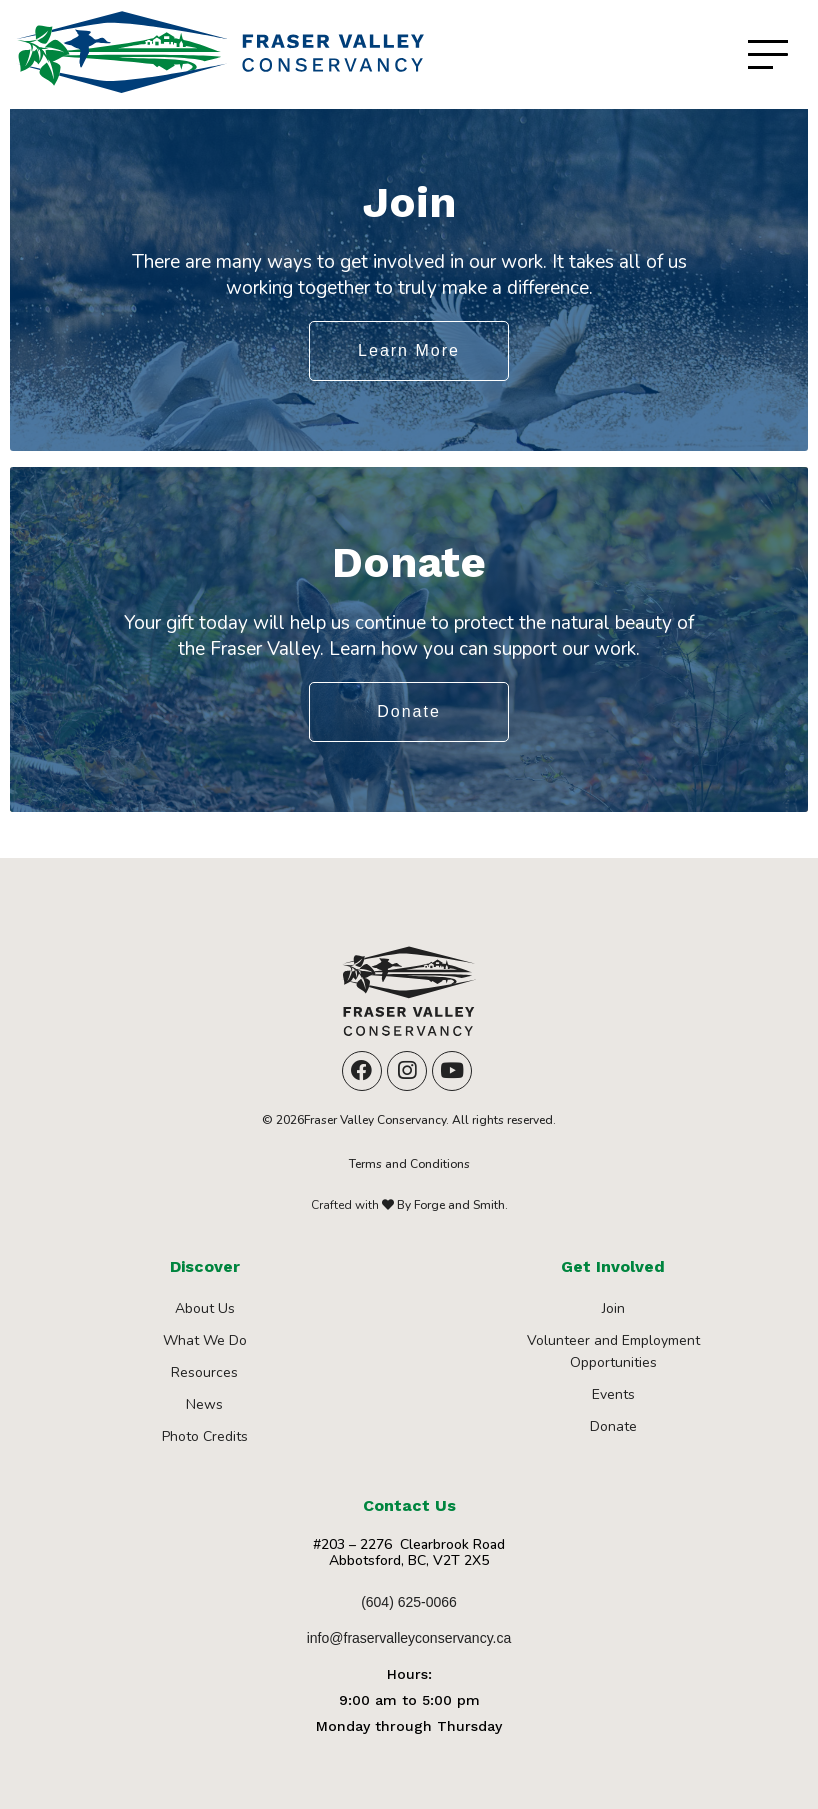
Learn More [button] (409, 350)
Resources (204, 1372)
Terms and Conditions (409, 1164)
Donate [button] (409, 711)
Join (613, 1308)
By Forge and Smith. (451, 1205)
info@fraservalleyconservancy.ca (409, 1638)
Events (613, 1394)
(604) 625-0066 (409, 1602)
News (204, 1404)
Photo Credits (205, 1436)
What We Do (205, 1340)
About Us (205, 1308)
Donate (613, 1426)
